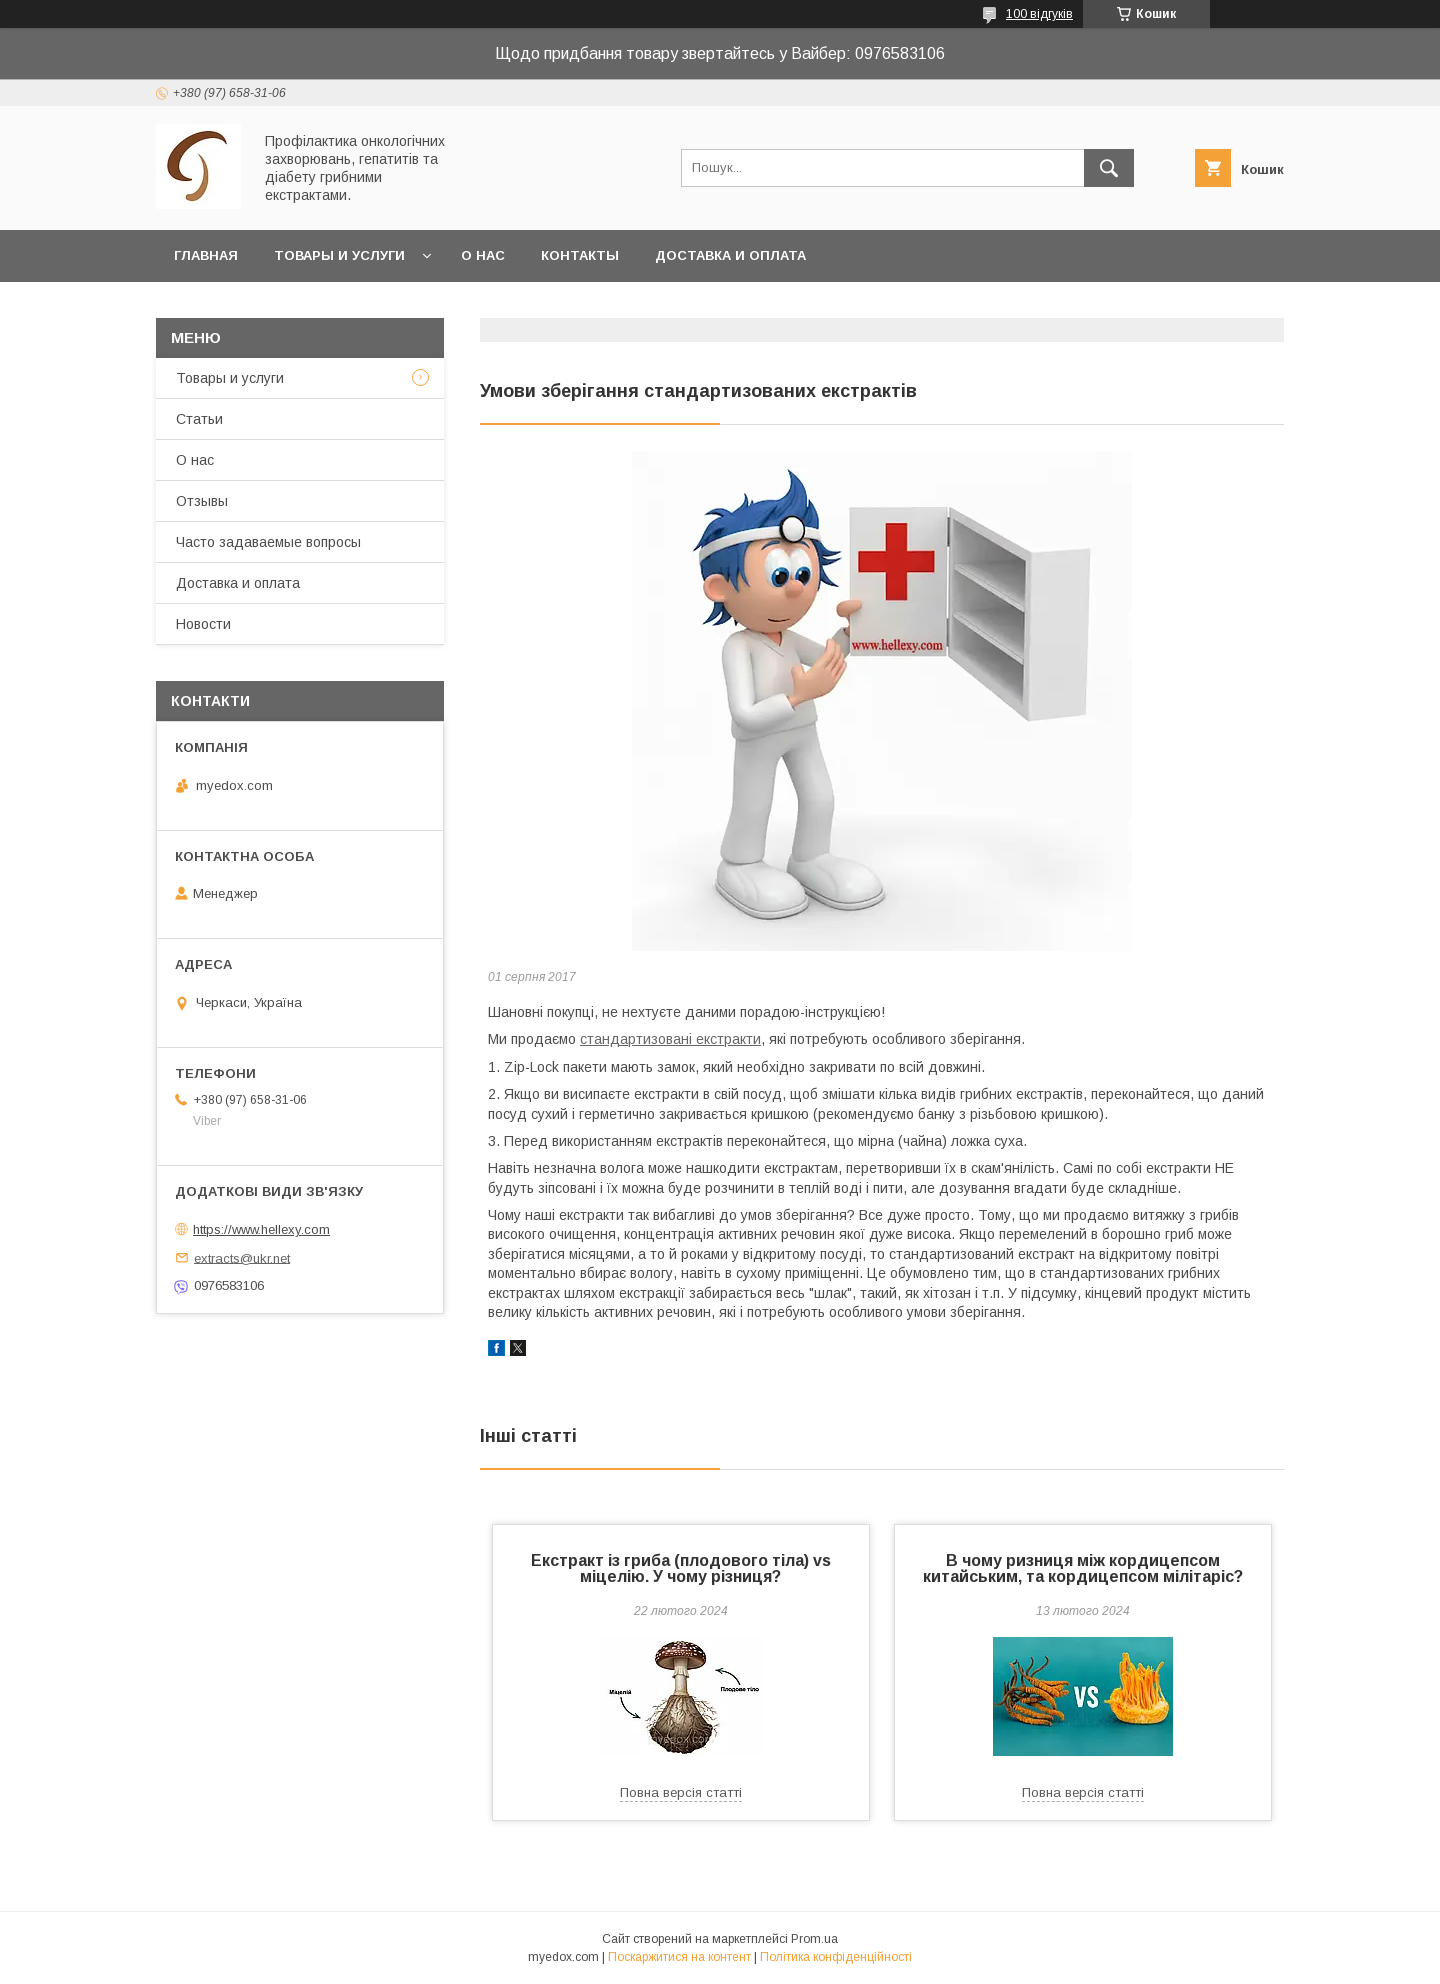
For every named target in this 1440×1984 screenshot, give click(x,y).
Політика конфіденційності (836, 1957)
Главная (206, 255)
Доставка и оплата (730, 255)
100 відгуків (1039, 14)
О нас (483, 255)
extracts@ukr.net (242, 1257)
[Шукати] (1109, 168)
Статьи (199, 419)
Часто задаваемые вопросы (268, 542)
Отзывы (202, 501)
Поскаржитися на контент (679, 1957)
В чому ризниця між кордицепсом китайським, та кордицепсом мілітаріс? (1083, 1568)
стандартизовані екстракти (670, 1039)
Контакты (580, 255)
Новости (203, 624)
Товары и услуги (339, 255)
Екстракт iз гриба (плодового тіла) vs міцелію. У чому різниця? (681, 1568)
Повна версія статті (681, 1792)
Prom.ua (814, 1939)
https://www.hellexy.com (261, 1229)
